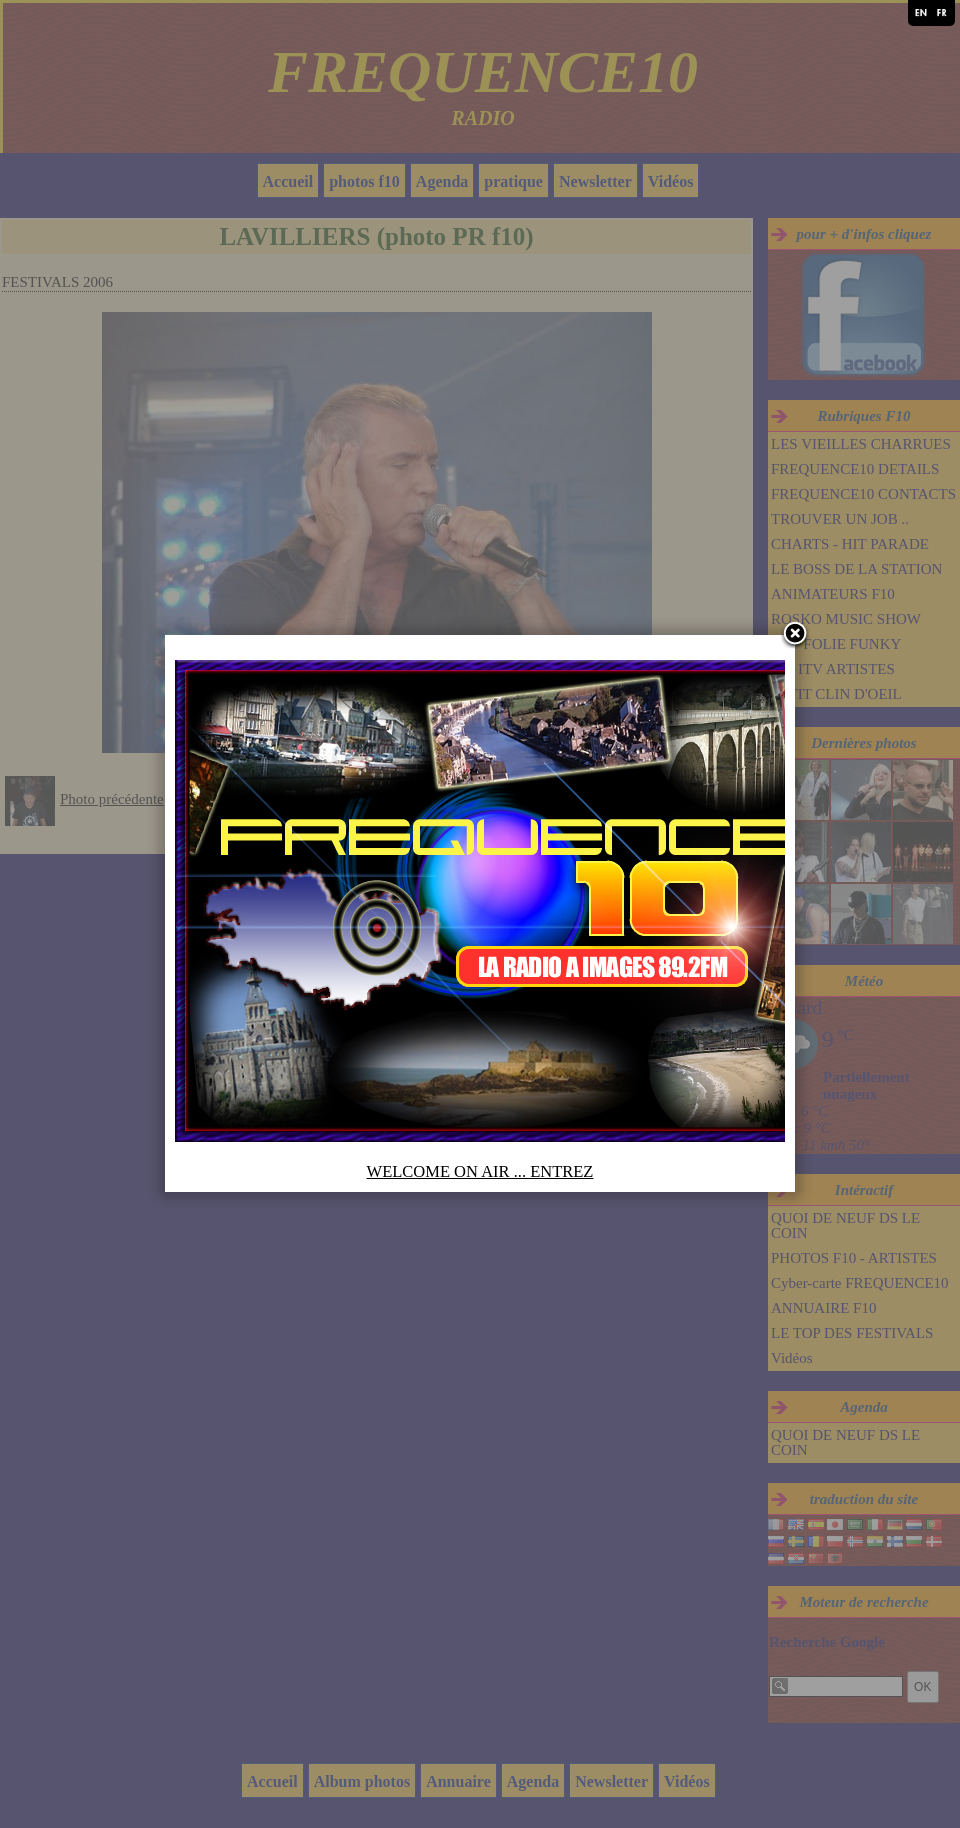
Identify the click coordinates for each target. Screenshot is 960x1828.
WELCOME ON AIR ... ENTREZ (480, 1171)
